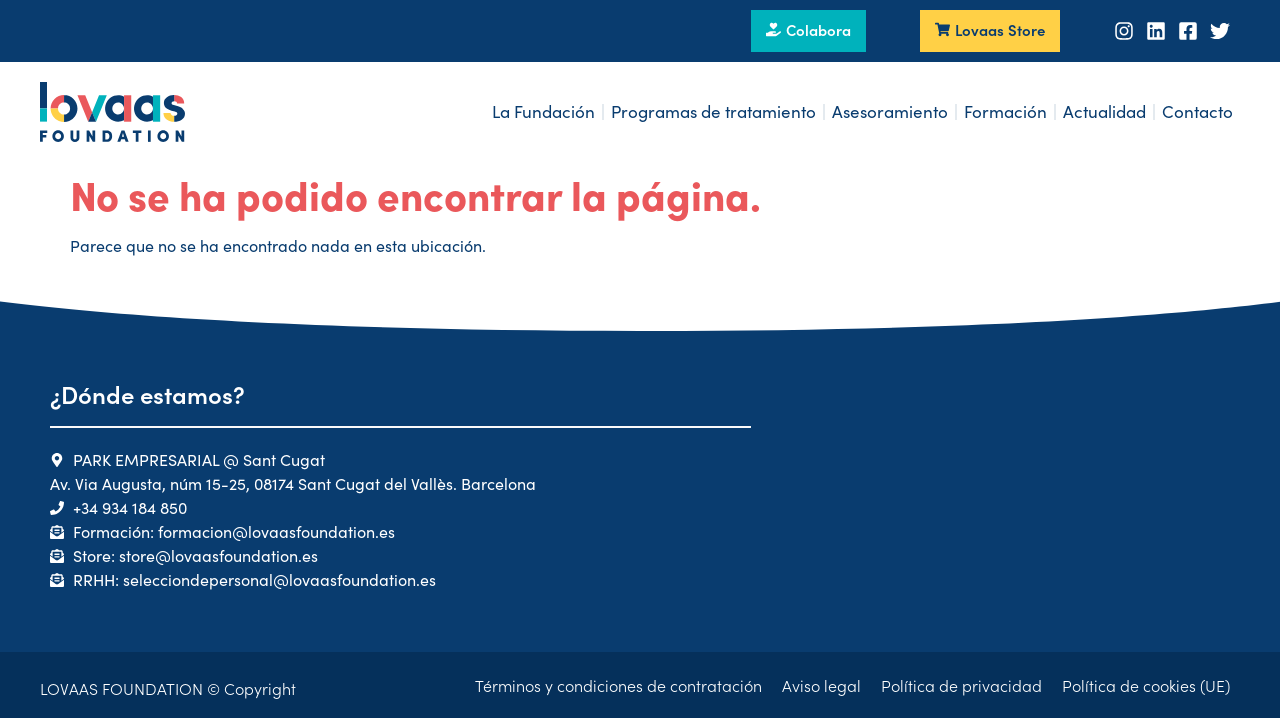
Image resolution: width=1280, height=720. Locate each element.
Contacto (1197, 111)
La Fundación (543, 111)
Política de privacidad (961, 685)
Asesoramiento (890, 111)
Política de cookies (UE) (1146, 685)
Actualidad (1104, 111)
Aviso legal (821, 685)
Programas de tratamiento (713, 111)
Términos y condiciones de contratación (618, 685)
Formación (1005, 111)
